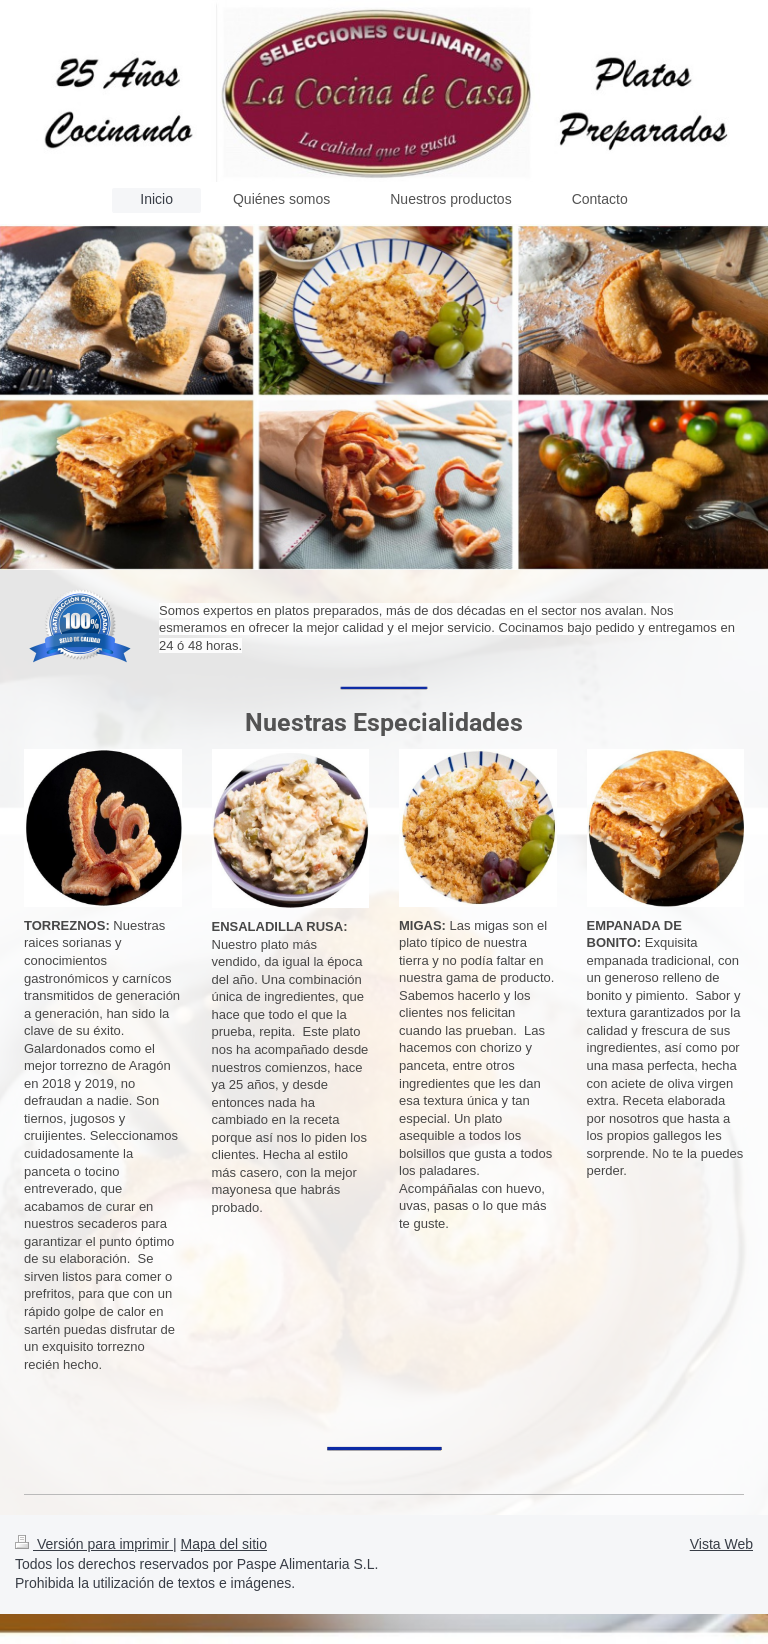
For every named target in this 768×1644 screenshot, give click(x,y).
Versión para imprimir (94, 1544)
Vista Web (721, 1544)
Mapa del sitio (224, 1544)
